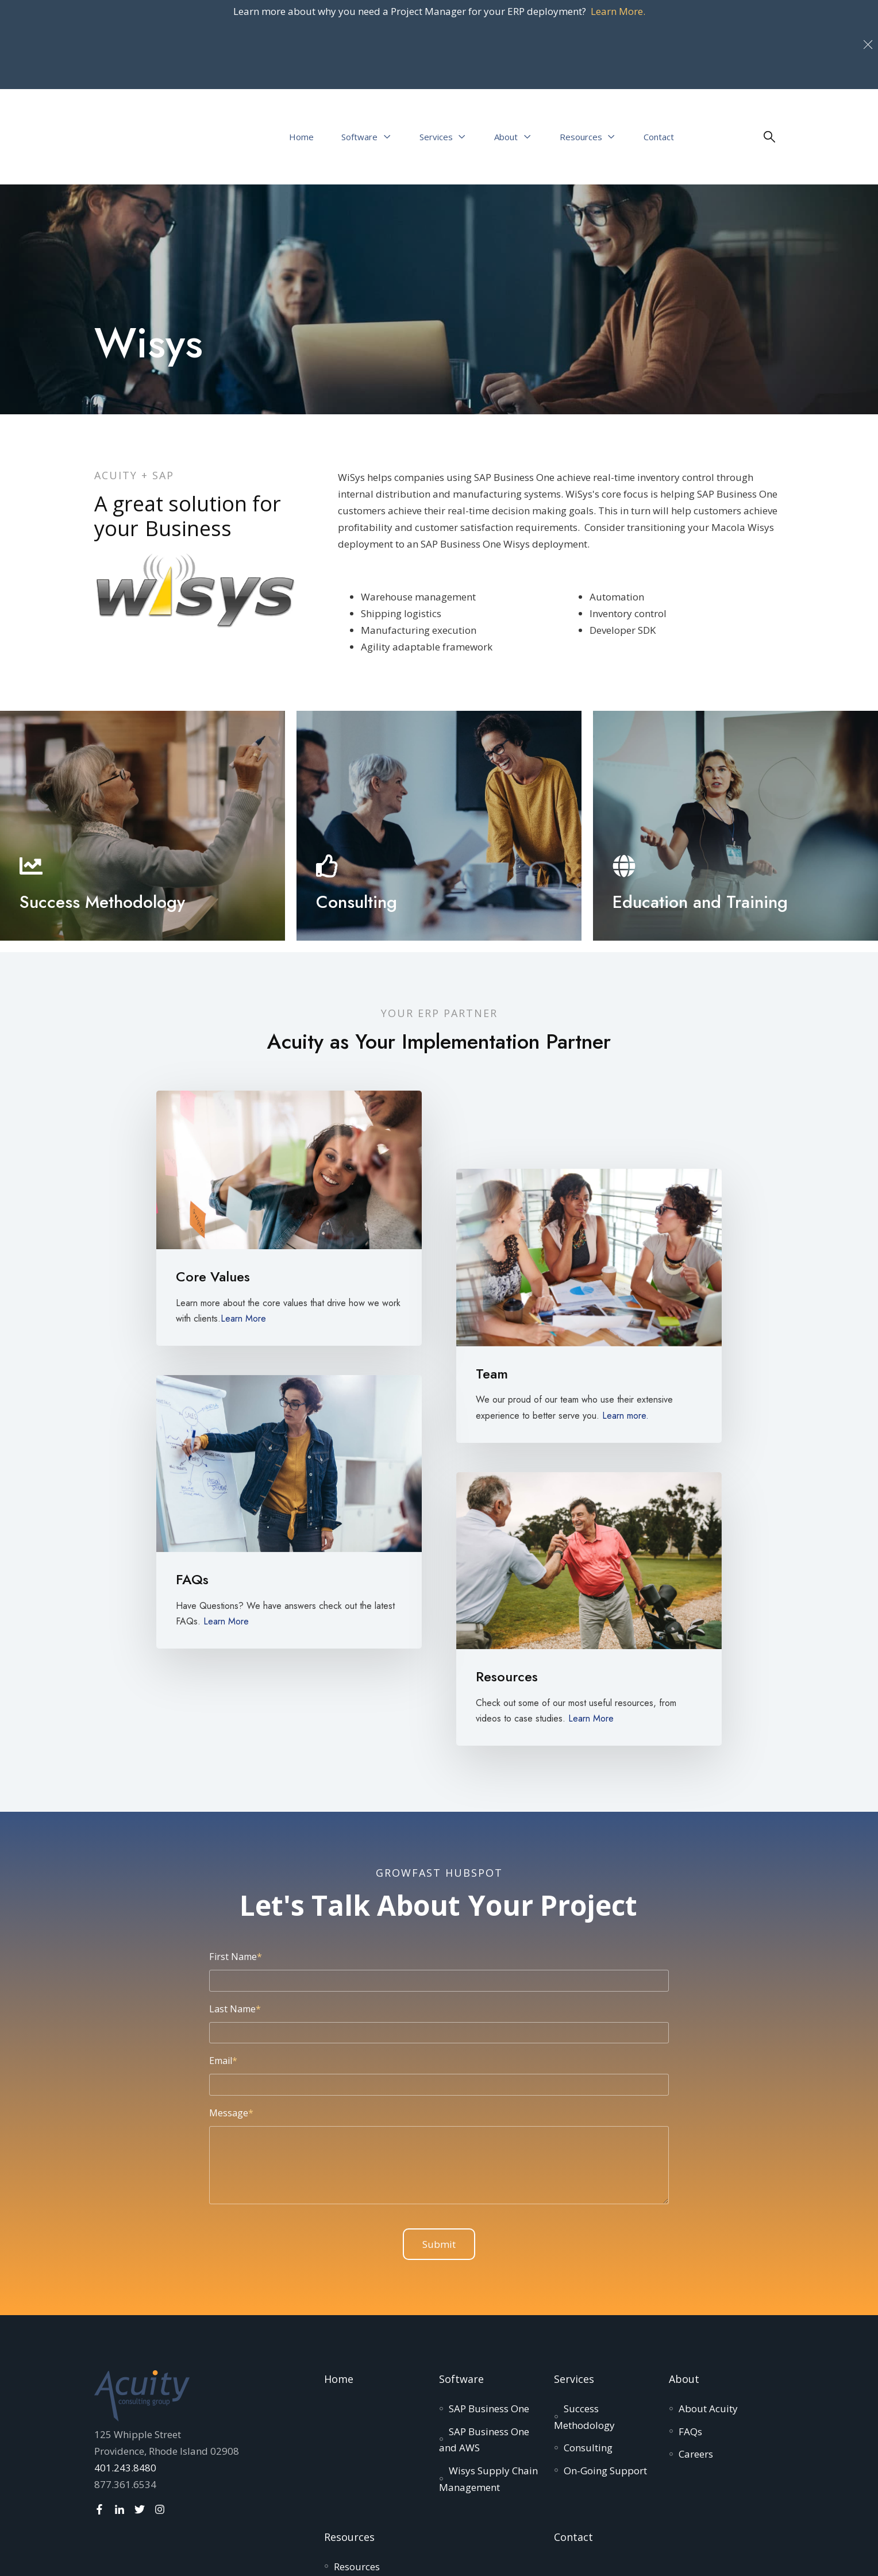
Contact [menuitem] (573, 2439)
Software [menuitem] (461, 2281)
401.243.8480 (125, 2369)
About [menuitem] (684, 2281)
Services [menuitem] (574, 2281)
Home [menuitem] (338, 2281)
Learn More (243, 1219)
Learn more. (625, 1316)
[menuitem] (489, 2310)
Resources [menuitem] (349, 2439)
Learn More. (618, 11)
